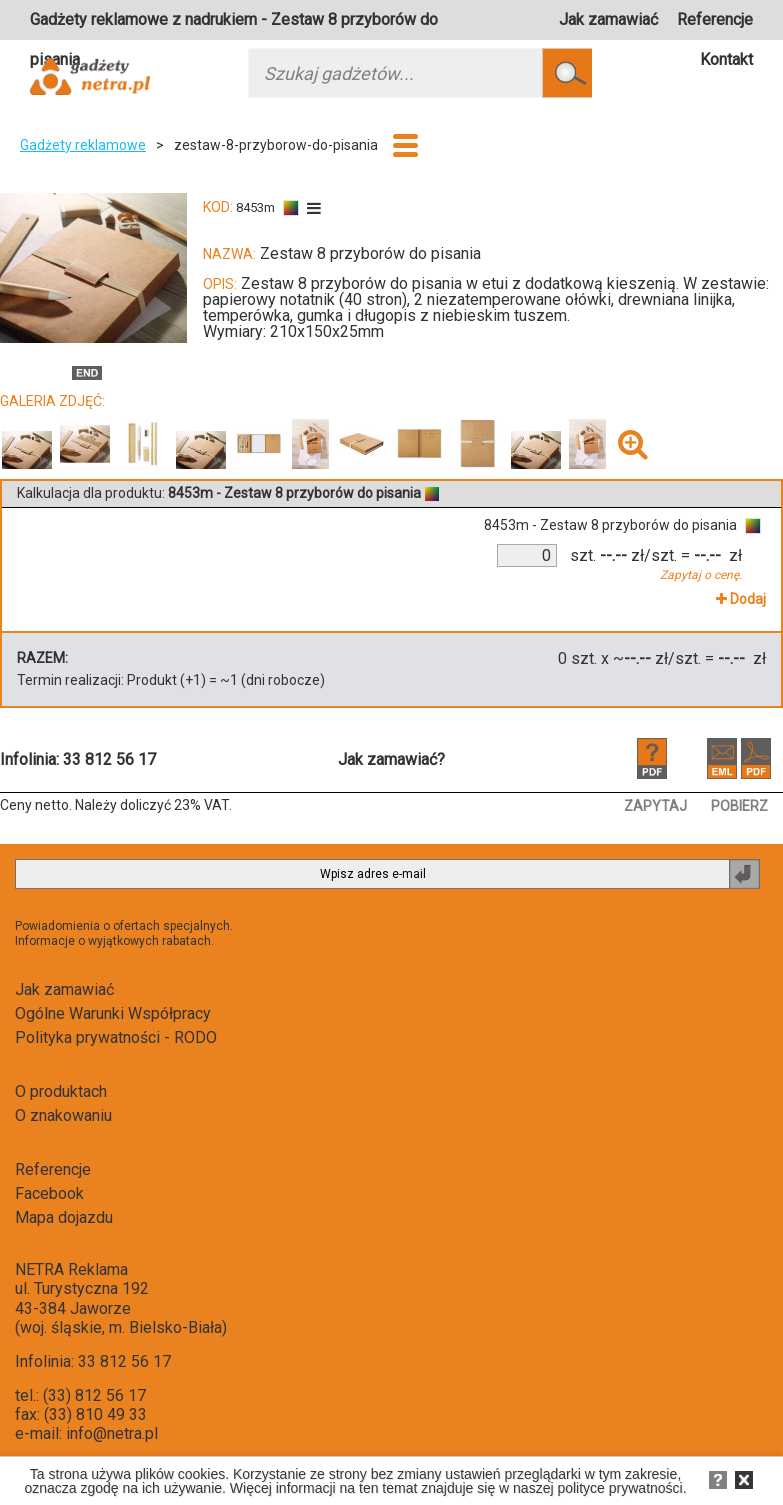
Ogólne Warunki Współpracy (113, 1013)
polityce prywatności (619, 1488)
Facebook (49, 1193)
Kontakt (726, 59)
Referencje (715, 19)
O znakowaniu (63, 1115)
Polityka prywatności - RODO (116, 1037)
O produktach (61, 1091)
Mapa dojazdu (64, 1217)
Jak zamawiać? (391, 759)
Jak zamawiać (608, 19)
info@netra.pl (112, 1433)
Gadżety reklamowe (83, 145)
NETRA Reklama (71, 1269)
